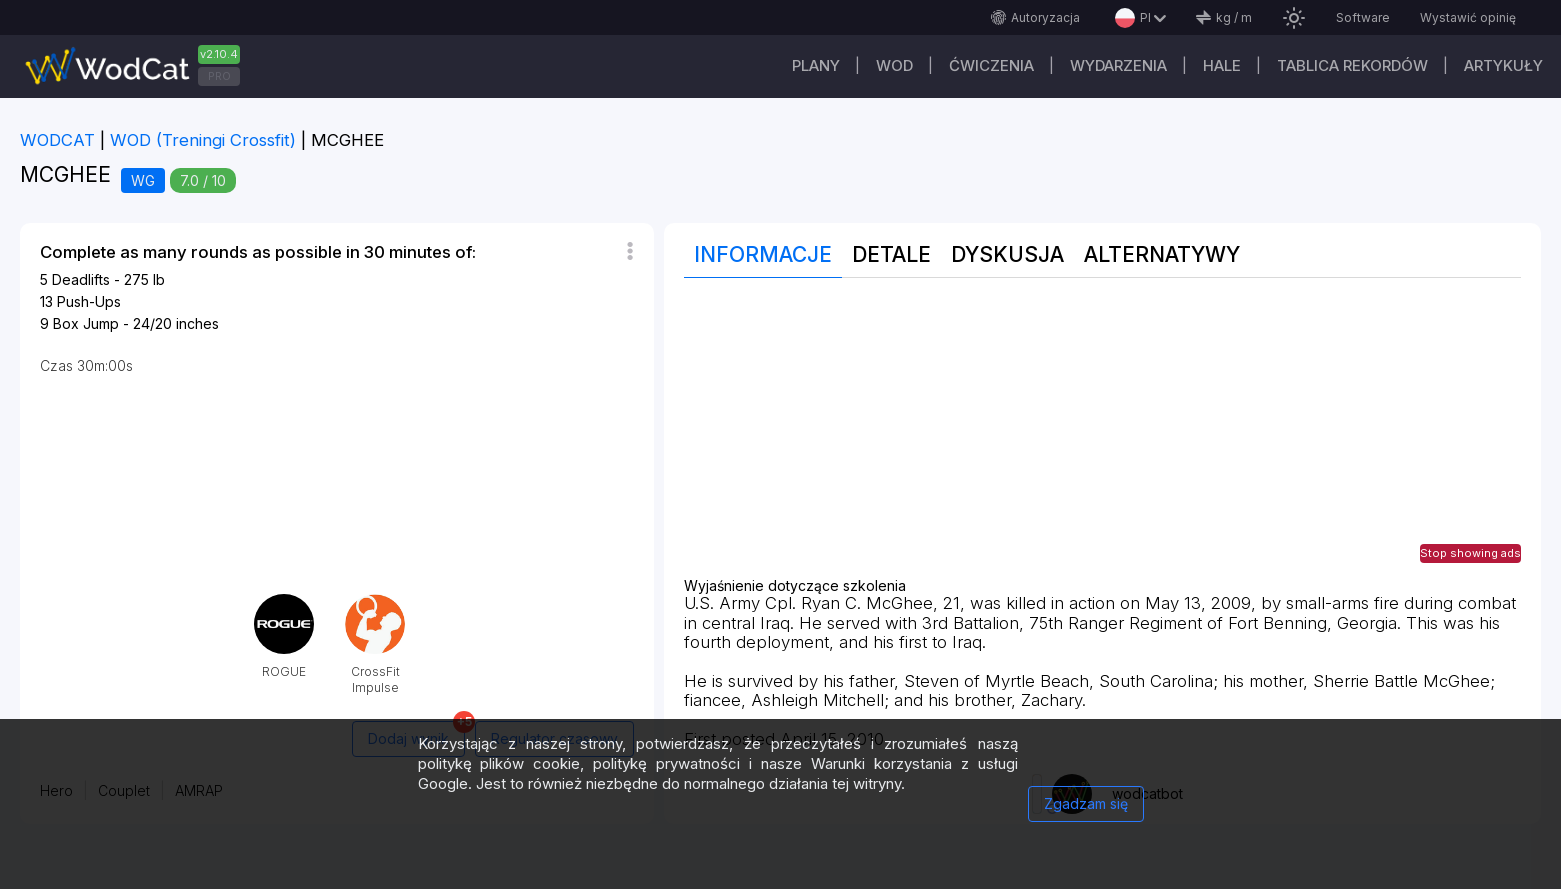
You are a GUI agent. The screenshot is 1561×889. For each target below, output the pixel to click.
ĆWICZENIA (991, 65)
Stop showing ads (1470, 553)
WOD (894, 65)
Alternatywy (1162, 254)
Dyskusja (1007, 254)
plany (816, 65)
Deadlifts (81, 279)
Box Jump (86, 323)
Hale (1222, 65)
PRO (219, 76)
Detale (891, 254)
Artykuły (1503, 65)
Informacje (763, 254)
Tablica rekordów (1352, 65)
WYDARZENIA (1118, 65)
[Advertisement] (1102, 438)
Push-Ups (89, 301)
